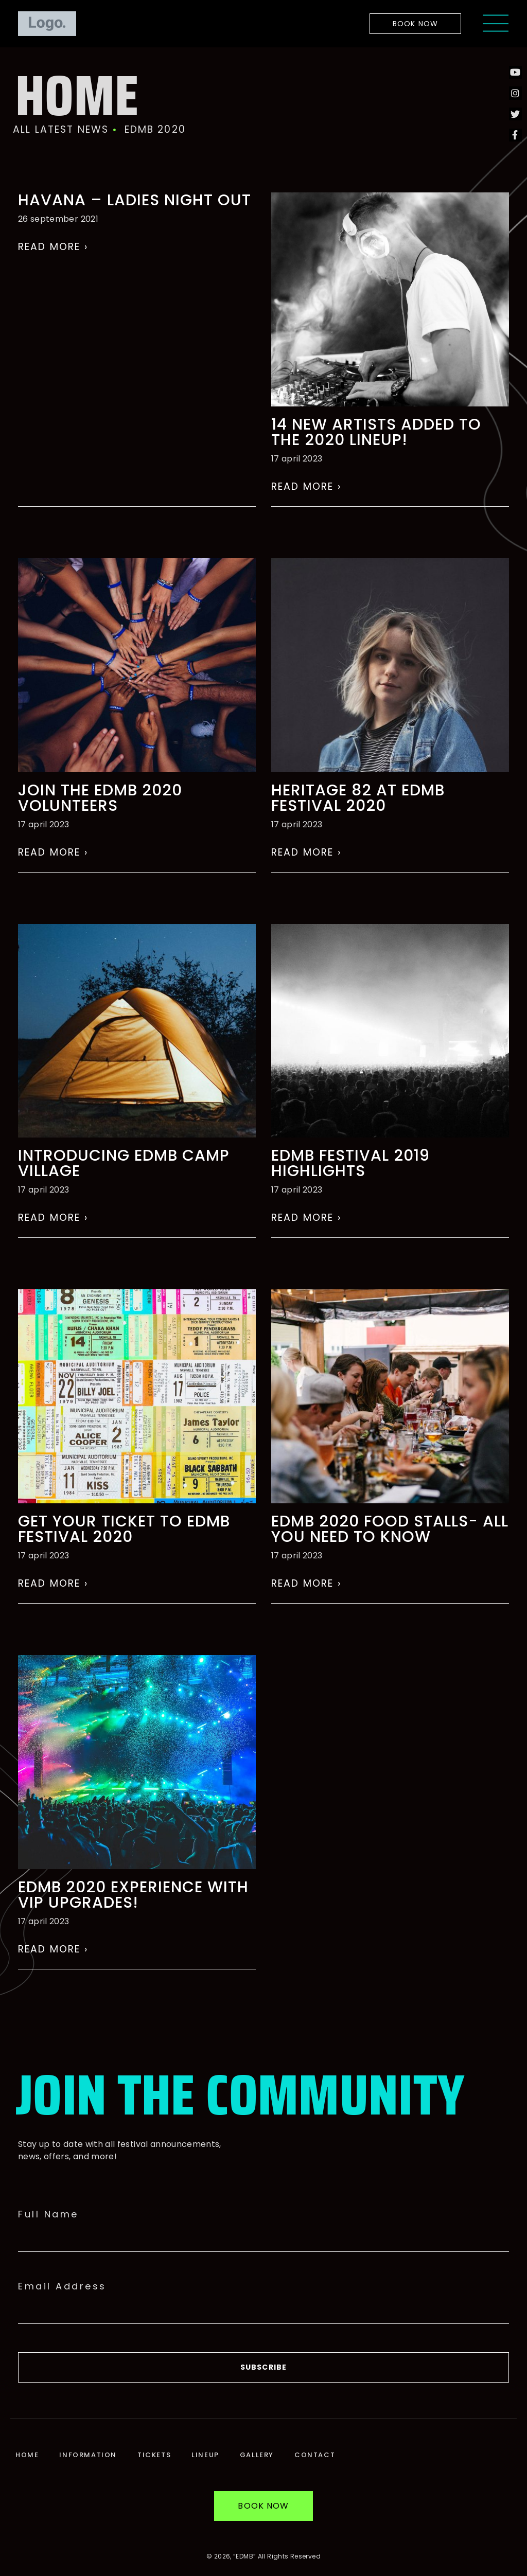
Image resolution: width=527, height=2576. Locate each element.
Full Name (48, 2214)
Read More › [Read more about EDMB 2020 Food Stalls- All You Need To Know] (306, 1583)
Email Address (62, 2286)
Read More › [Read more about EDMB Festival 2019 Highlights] (306, 1217)
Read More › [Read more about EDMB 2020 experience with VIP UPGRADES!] (53, 1949)
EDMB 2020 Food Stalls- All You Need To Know (389, 1529)
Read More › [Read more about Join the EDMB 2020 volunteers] (53, 852)
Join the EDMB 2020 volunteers (100, 797)
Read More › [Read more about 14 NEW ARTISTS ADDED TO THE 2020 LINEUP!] (306, 486)
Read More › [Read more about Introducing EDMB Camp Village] (53, 1217)
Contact (314, 2455)
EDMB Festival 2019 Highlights (350, 1163)
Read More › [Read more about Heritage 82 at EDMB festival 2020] (306, 852)
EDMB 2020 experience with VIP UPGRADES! (133, 1894)
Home (27, 2455)
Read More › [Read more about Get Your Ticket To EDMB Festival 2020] (53, 1583)
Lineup (205, 2455)
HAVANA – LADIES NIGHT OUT (134, 200)
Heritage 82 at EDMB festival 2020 (358, 797)
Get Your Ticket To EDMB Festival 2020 (124, 1529)
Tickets (154, 2455)
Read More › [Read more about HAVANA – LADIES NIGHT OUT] (53, 247)
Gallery (257, 2455)
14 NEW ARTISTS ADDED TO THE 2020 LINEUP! (376, 432)
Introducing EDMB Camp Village (124, 1163)
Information (88, 2455)
